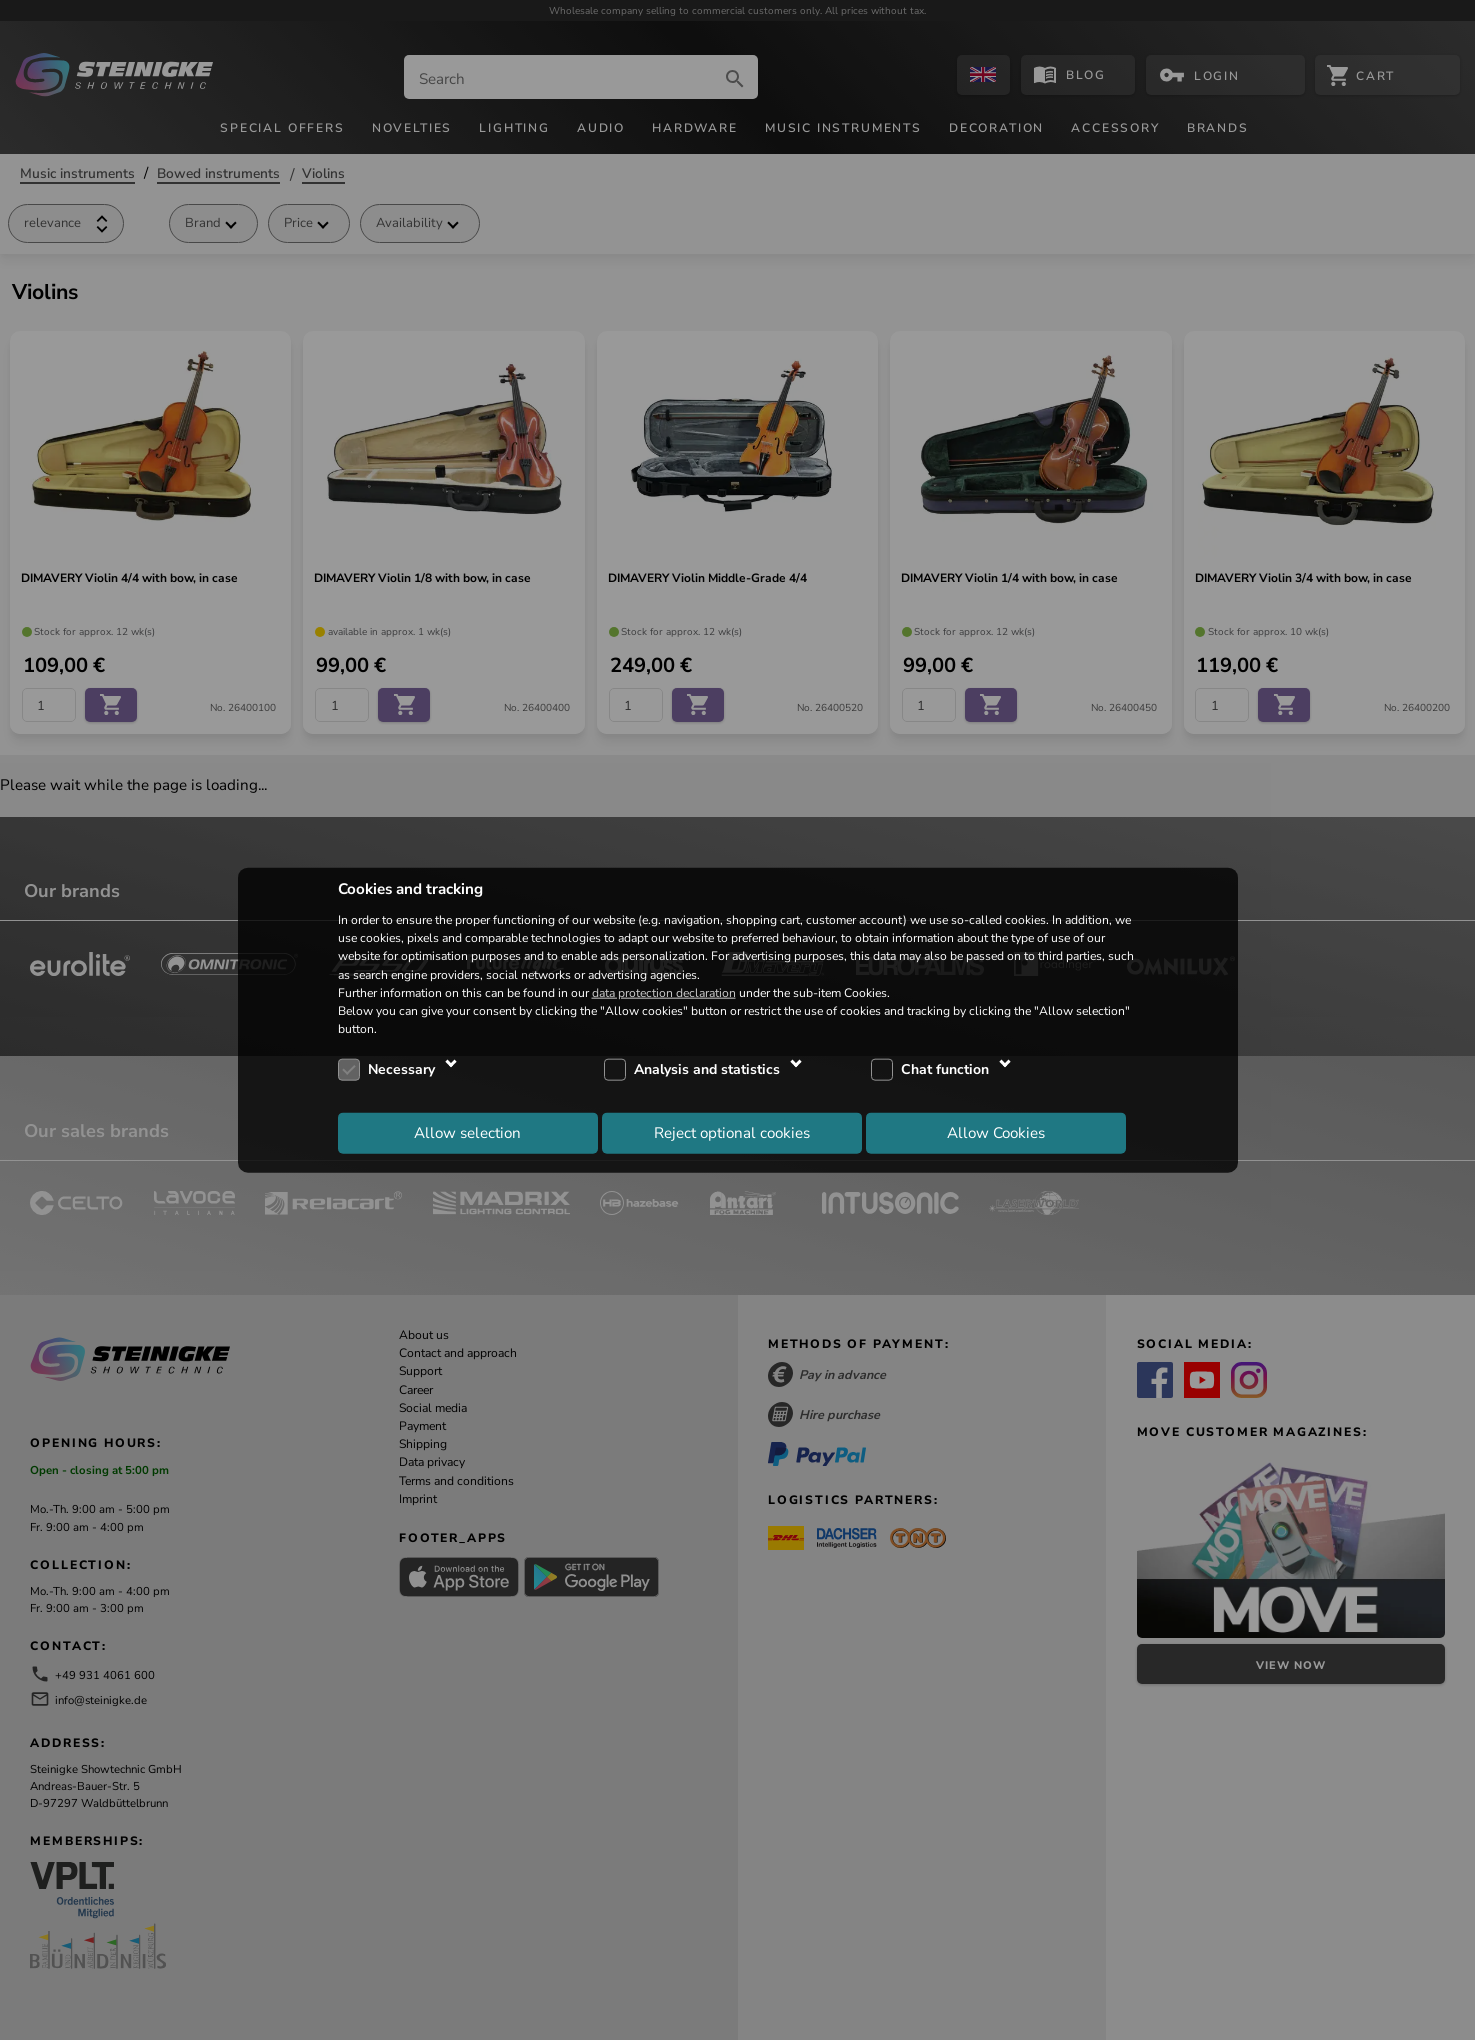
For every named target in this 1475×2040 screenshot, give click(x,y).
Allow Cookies (996, 1132)
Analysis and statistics (707, 1069)
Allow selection (467, 1132)
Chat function (945, 1069)
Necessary (401, 1069)
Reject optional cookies (732, 1132)
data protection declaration (664, 992)
